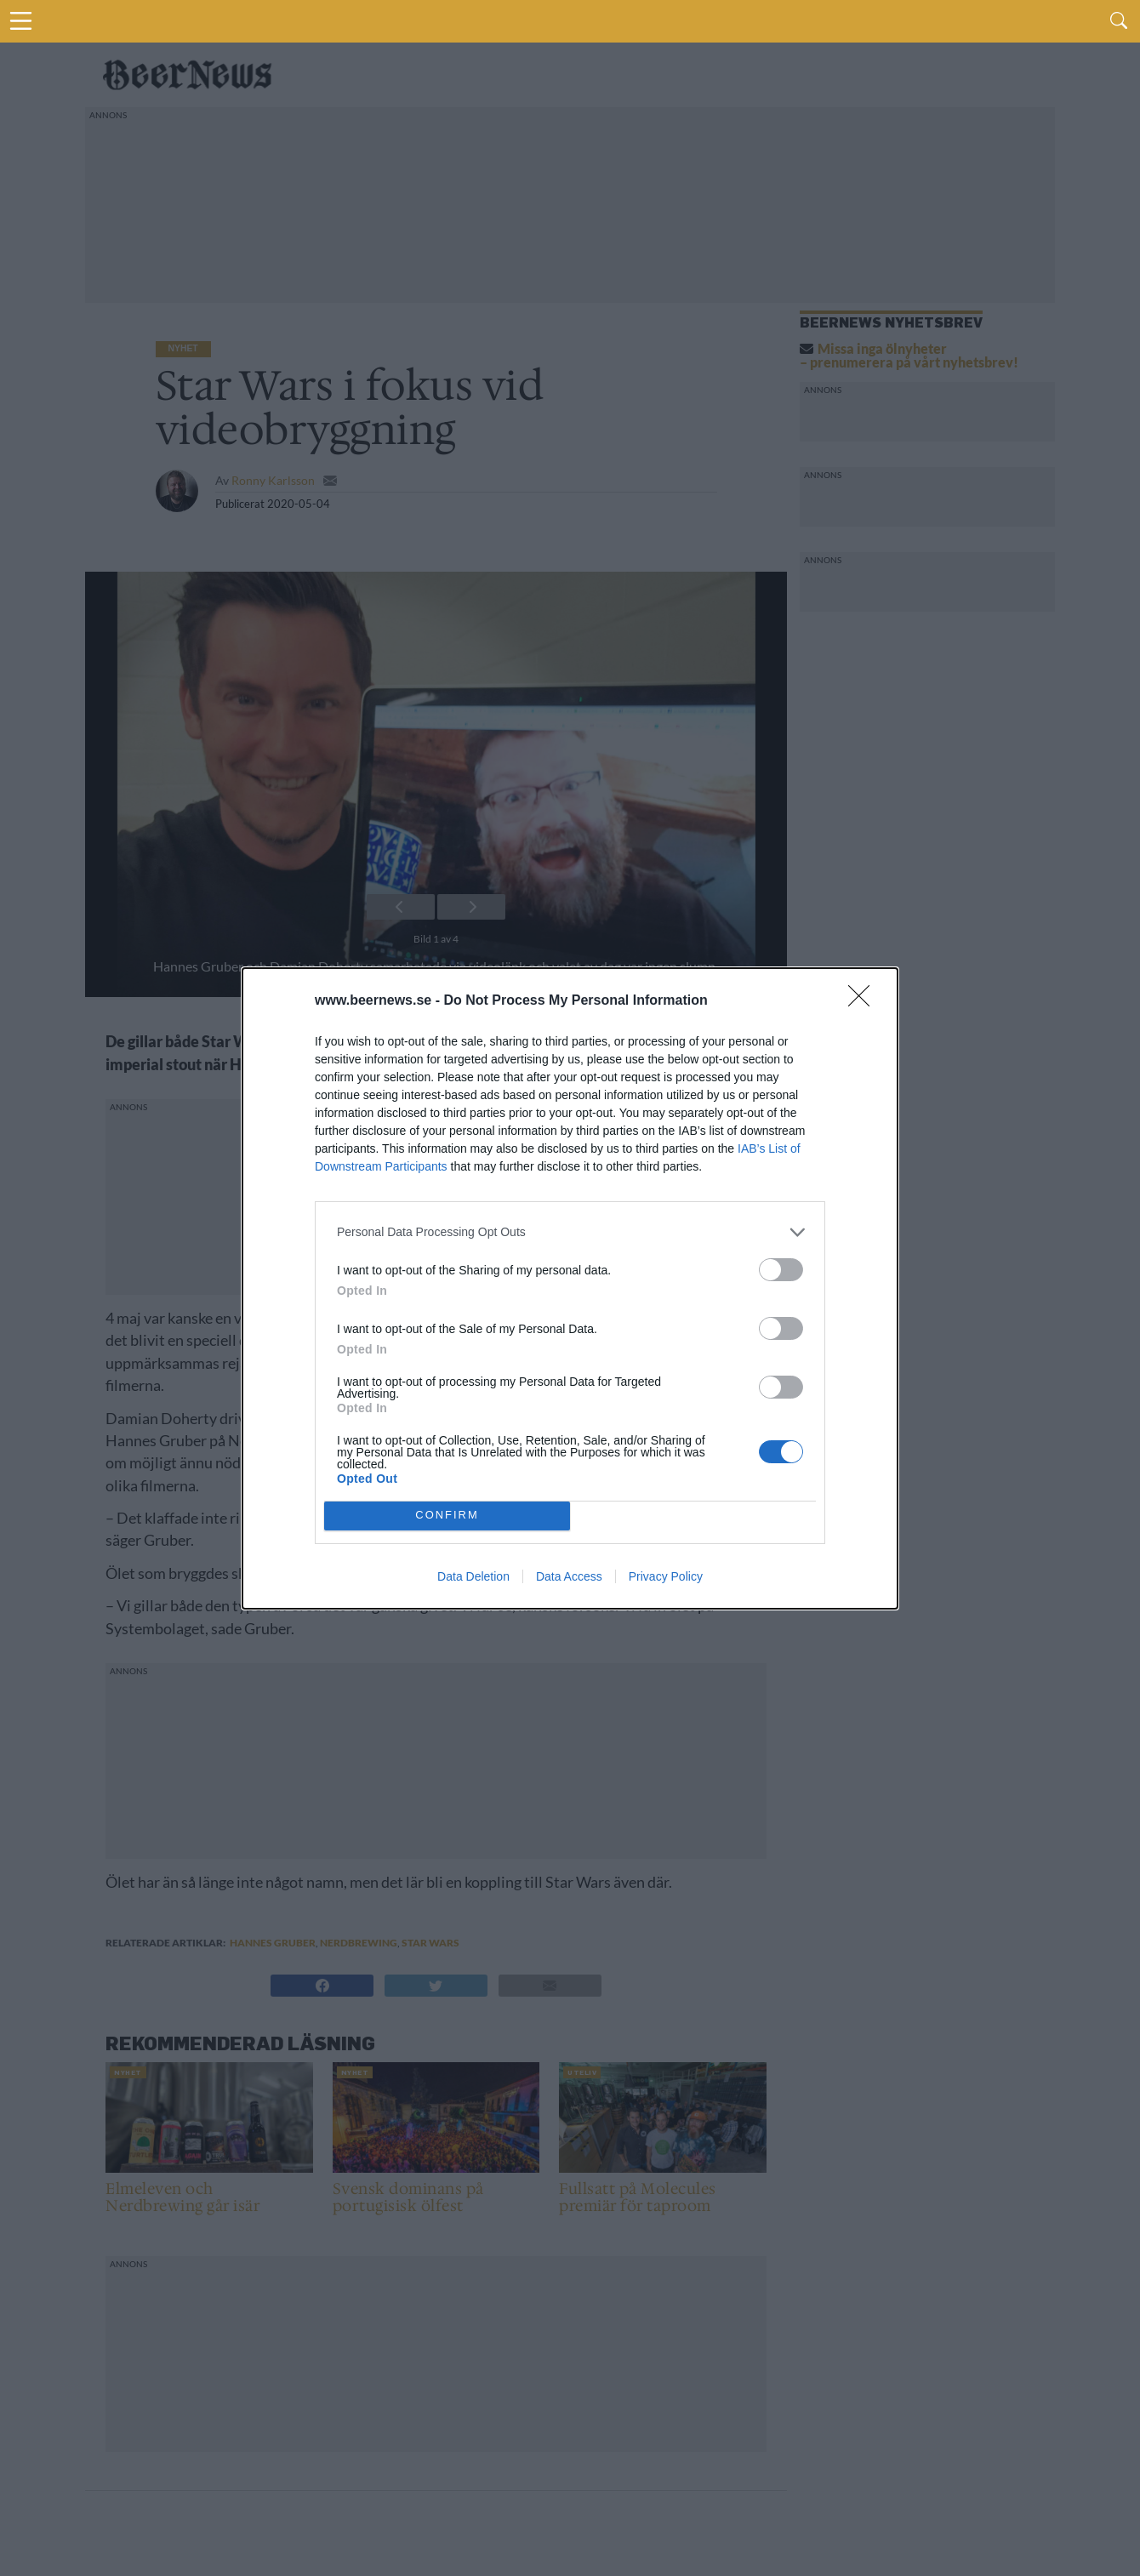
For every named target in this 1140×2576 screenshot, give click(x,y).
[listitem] (570, 1232)
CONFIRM (447, 1515)
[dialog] (570, 1288)
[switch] (781, 1269)
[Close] (864, 1001)
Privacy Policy (666, 1576)
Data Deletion (473, 1576)
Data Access (569, 1576)
